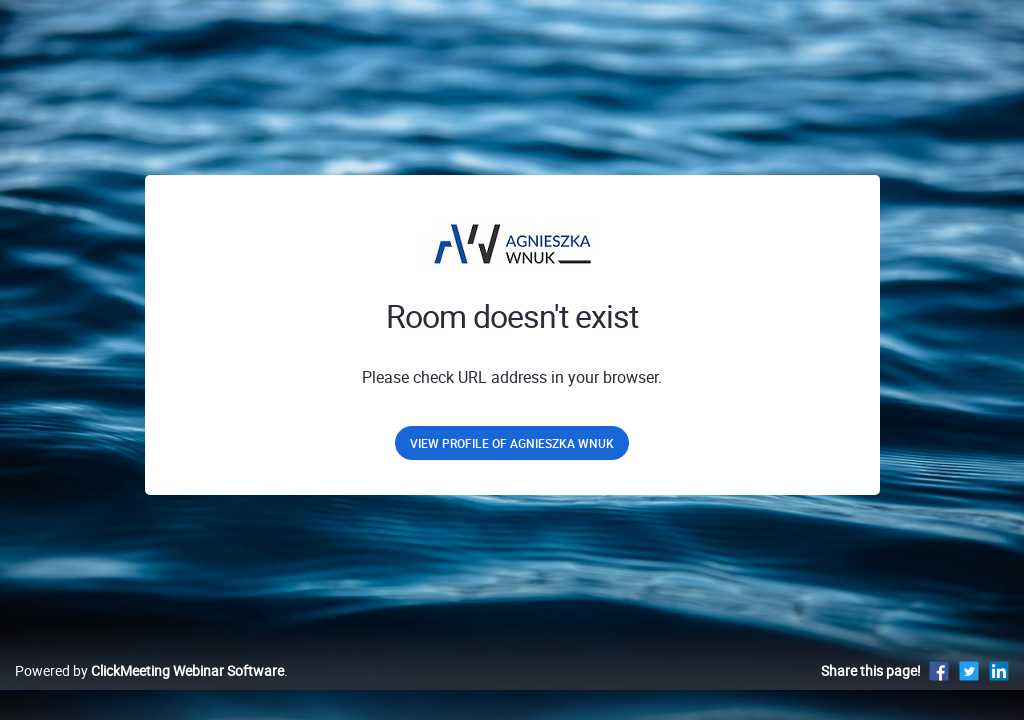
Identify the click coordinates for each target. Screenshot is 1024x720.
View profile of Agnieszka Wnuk (512, 443)
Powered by (149, 691)
